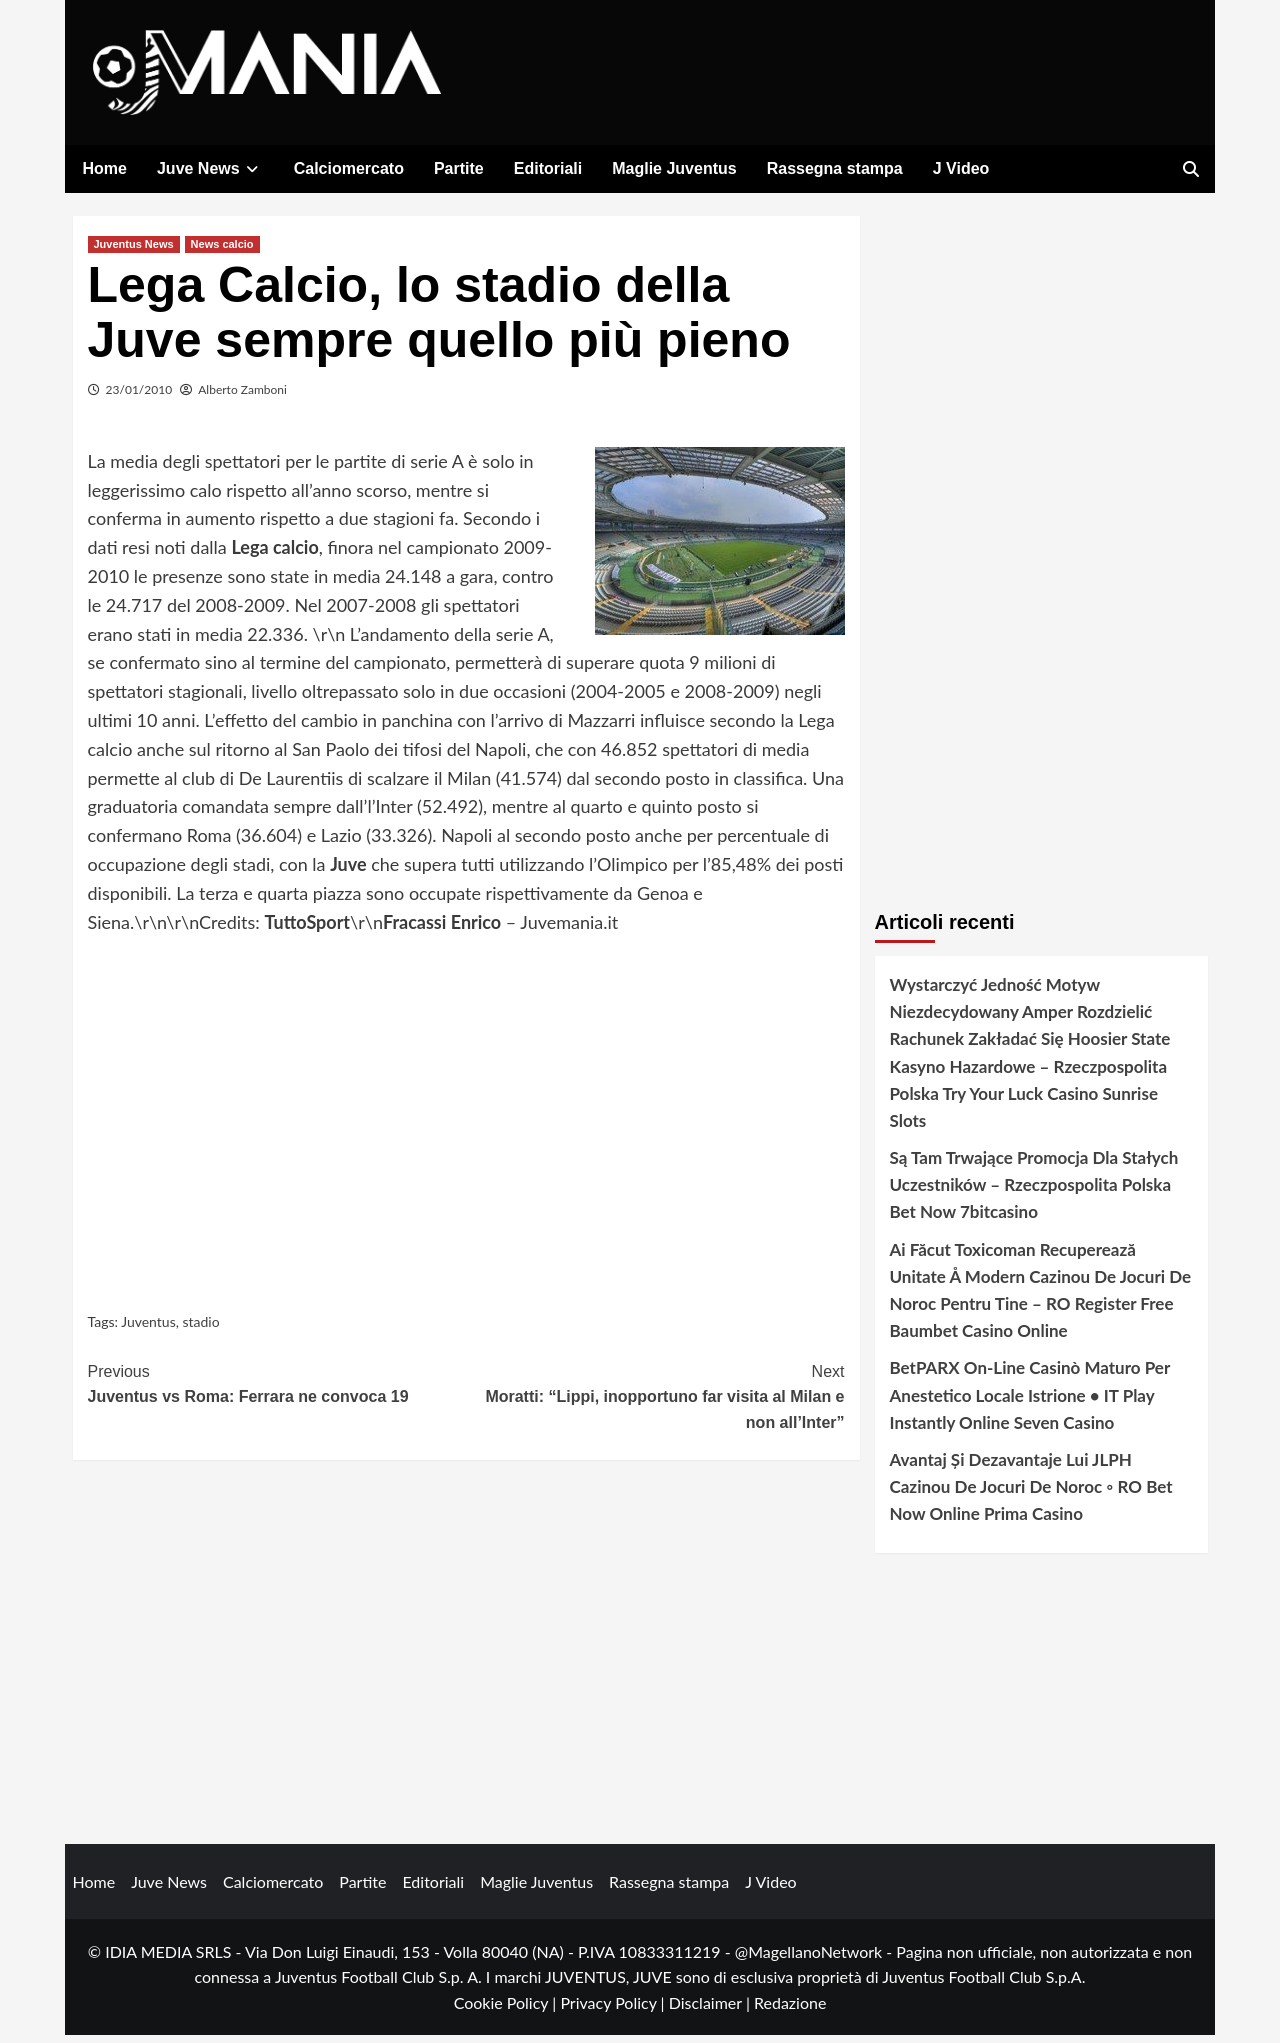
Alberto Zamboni (242, 396)
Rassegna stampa (835, 168)
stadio (200, 1329)
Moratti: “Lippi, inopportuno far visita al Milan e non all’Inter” (655, 1402)
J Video (961, 168)
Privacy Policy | (614, 2009)
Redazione (790, 2009)
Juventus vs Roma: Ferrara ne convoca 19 (277, 1389)
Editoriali (548, 168)
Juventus (148, 1329)
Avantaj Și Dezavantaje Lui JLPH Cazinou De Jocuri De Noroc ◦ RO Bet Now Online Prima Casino (1031, 1493)
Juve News (210, 168)
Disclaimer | (711, 2009)
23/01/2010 (139, 396)
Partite (459, 168)
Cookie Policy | (507, 2009)
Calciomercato (349, 168)
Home (105, 168)
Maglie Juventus (674, 168)
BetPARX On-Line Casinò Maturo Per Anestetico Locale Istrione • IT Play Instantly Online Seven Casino (1030, 1402)
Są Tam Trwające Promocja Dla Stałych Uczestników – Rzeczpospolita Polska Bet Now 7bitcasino (1034, 1191)
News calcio (222, 251)
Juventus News (134, 251)
